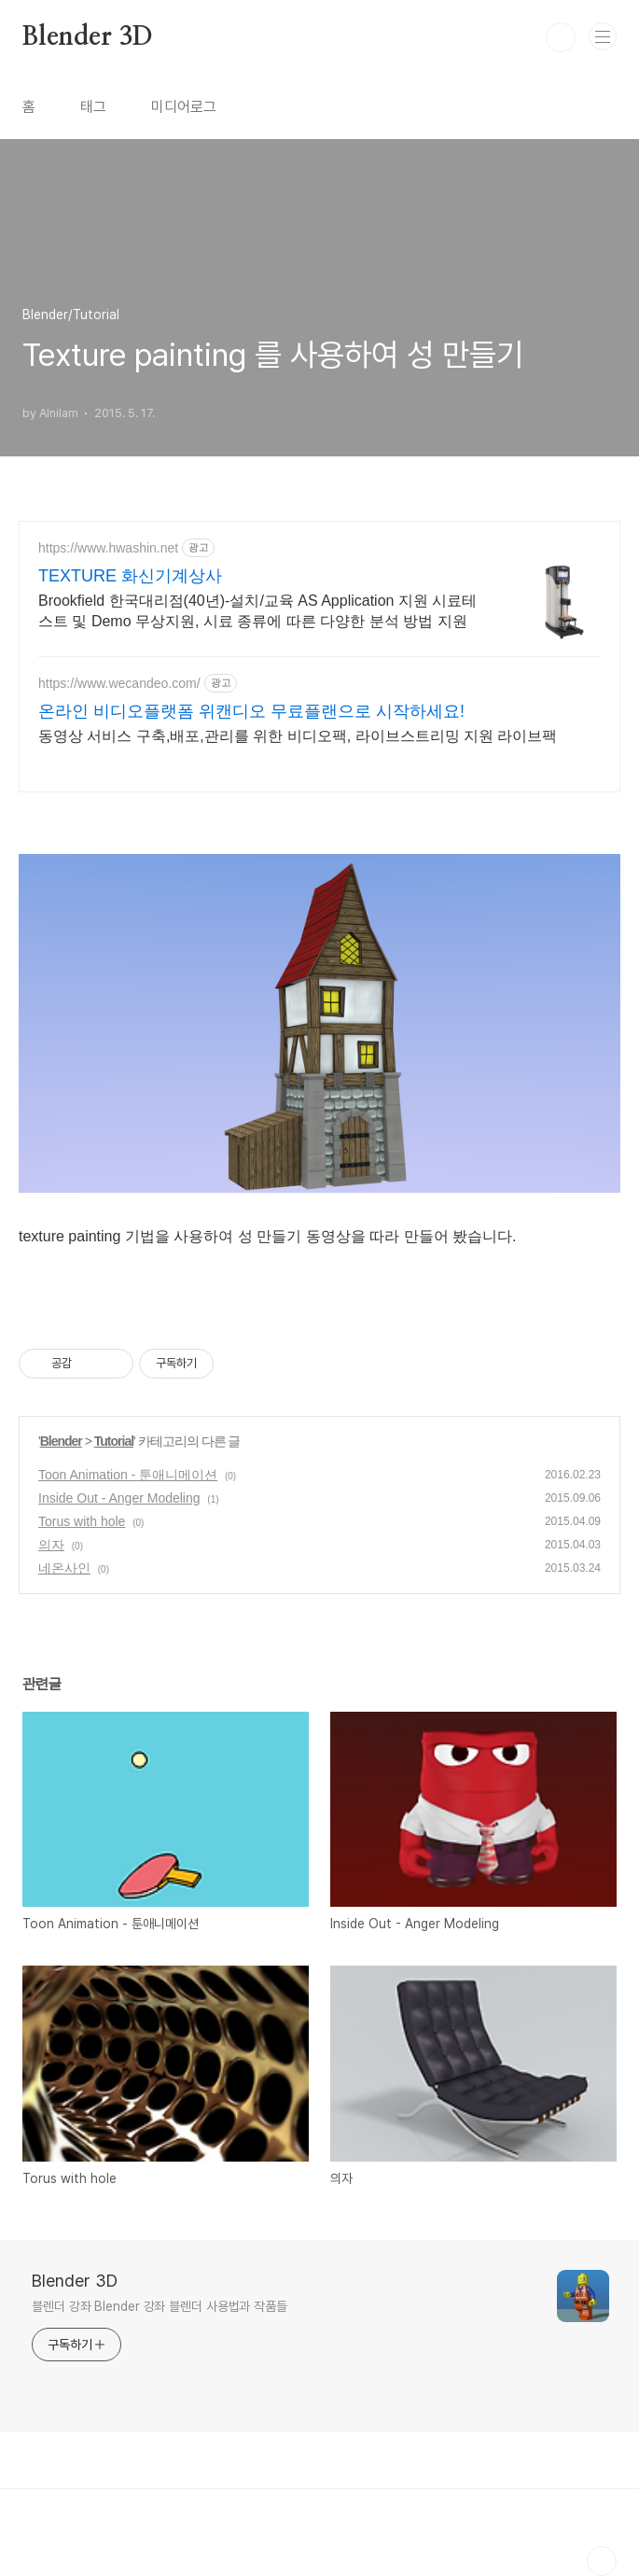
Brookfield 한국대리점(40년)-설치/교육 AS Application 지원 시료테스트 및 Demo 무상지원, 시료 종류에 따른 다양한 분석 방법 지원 (257, 611)
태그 (93, 107)
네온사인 (64, 1568)
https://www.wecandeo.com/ (119, 683)
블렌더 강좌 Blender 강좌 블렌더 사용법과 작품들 (159, 2306)
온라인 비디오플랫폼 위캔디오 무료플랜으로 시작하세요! (251, 711)
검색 (561, 37)
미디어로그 (183, 107)
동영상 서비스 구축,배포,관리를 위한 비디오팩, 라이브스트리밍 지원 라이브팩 (297, 736)
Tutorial (113, 1441)
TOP (602, 2561)
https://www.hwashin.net (108, 547)
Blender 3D (87, 37)
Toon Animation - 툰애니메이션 (127, 1474)
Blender (61, 1441)
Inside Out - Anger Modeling (119, 1498)
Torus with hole (81, 1521)
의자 (51, 1544)
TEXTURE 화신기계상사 (130, 576)
